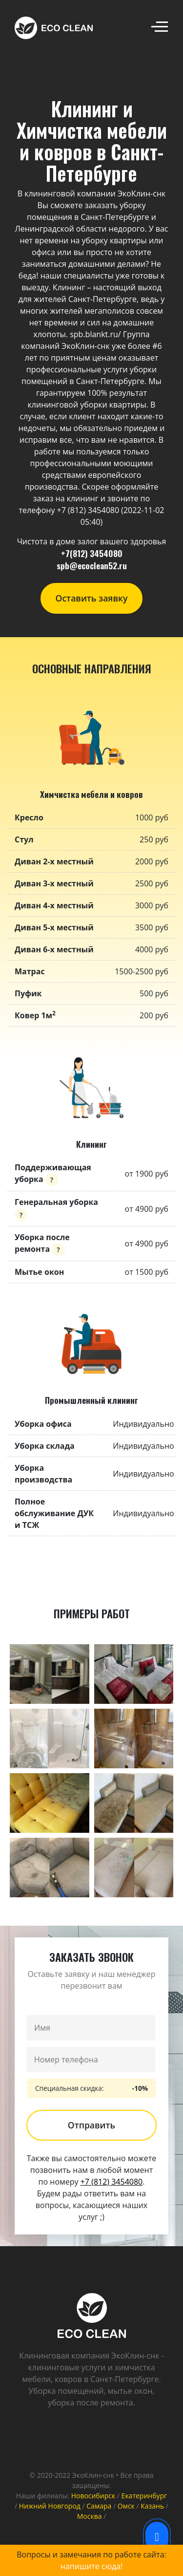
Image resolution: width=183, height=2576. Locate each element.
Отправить (91, 2125)
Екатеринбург (144, 2495)
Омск (126, 2506)
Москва (89, 2516)
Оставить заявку (92, 598)
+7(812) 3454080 (91, 553)
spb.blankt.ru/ (95, 334)
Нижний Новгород (50, 2506)
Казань (152, 2506)
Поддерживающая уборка (53, 1173)
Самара (98, 2506)
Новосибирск (93, 2495)
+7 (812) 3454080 (112, 2181)
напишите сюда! (91, 2566)
